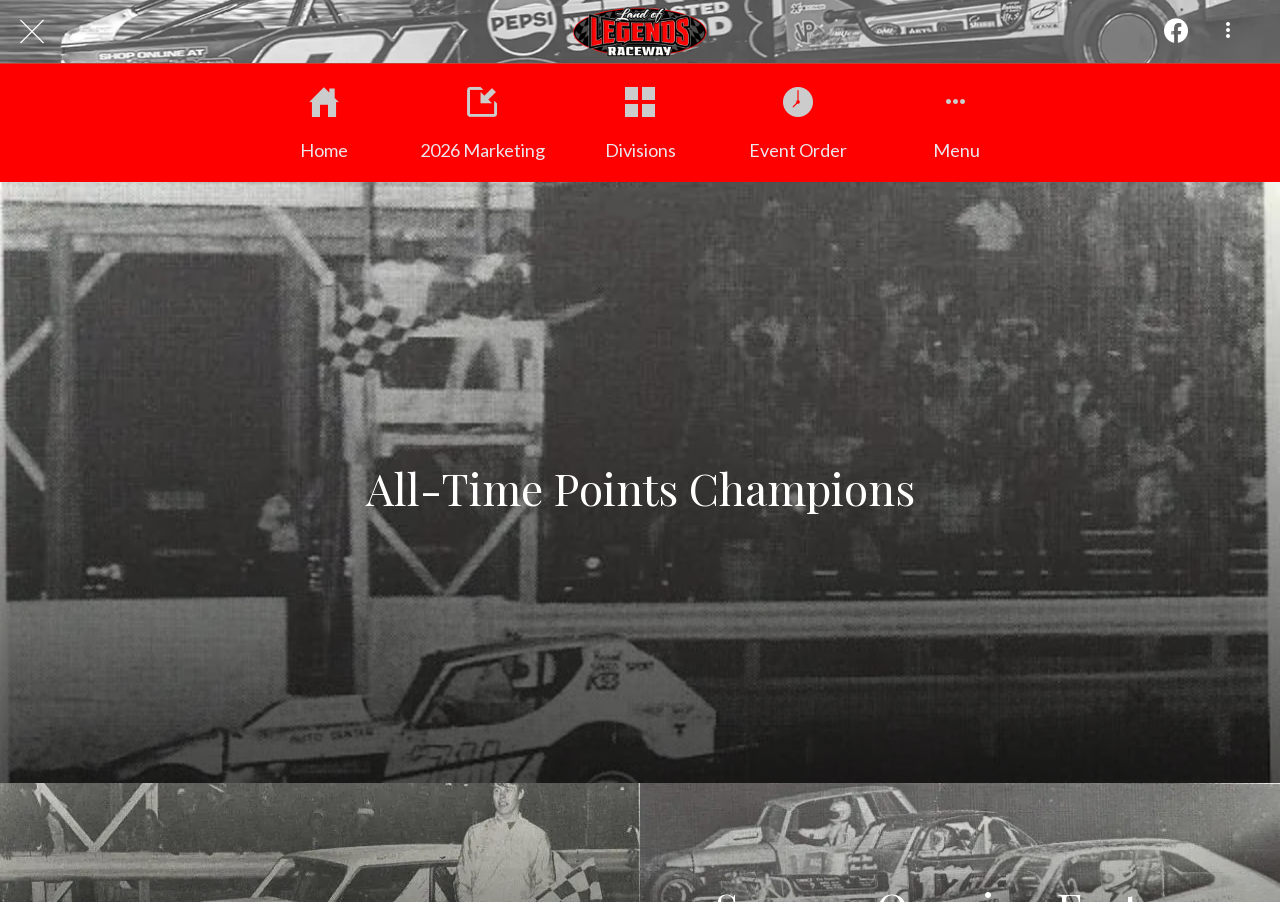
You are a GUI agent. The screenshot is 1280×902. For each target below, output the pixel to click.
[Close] (32, 32)
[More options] (1228, 32)
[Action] (1176, 32)
